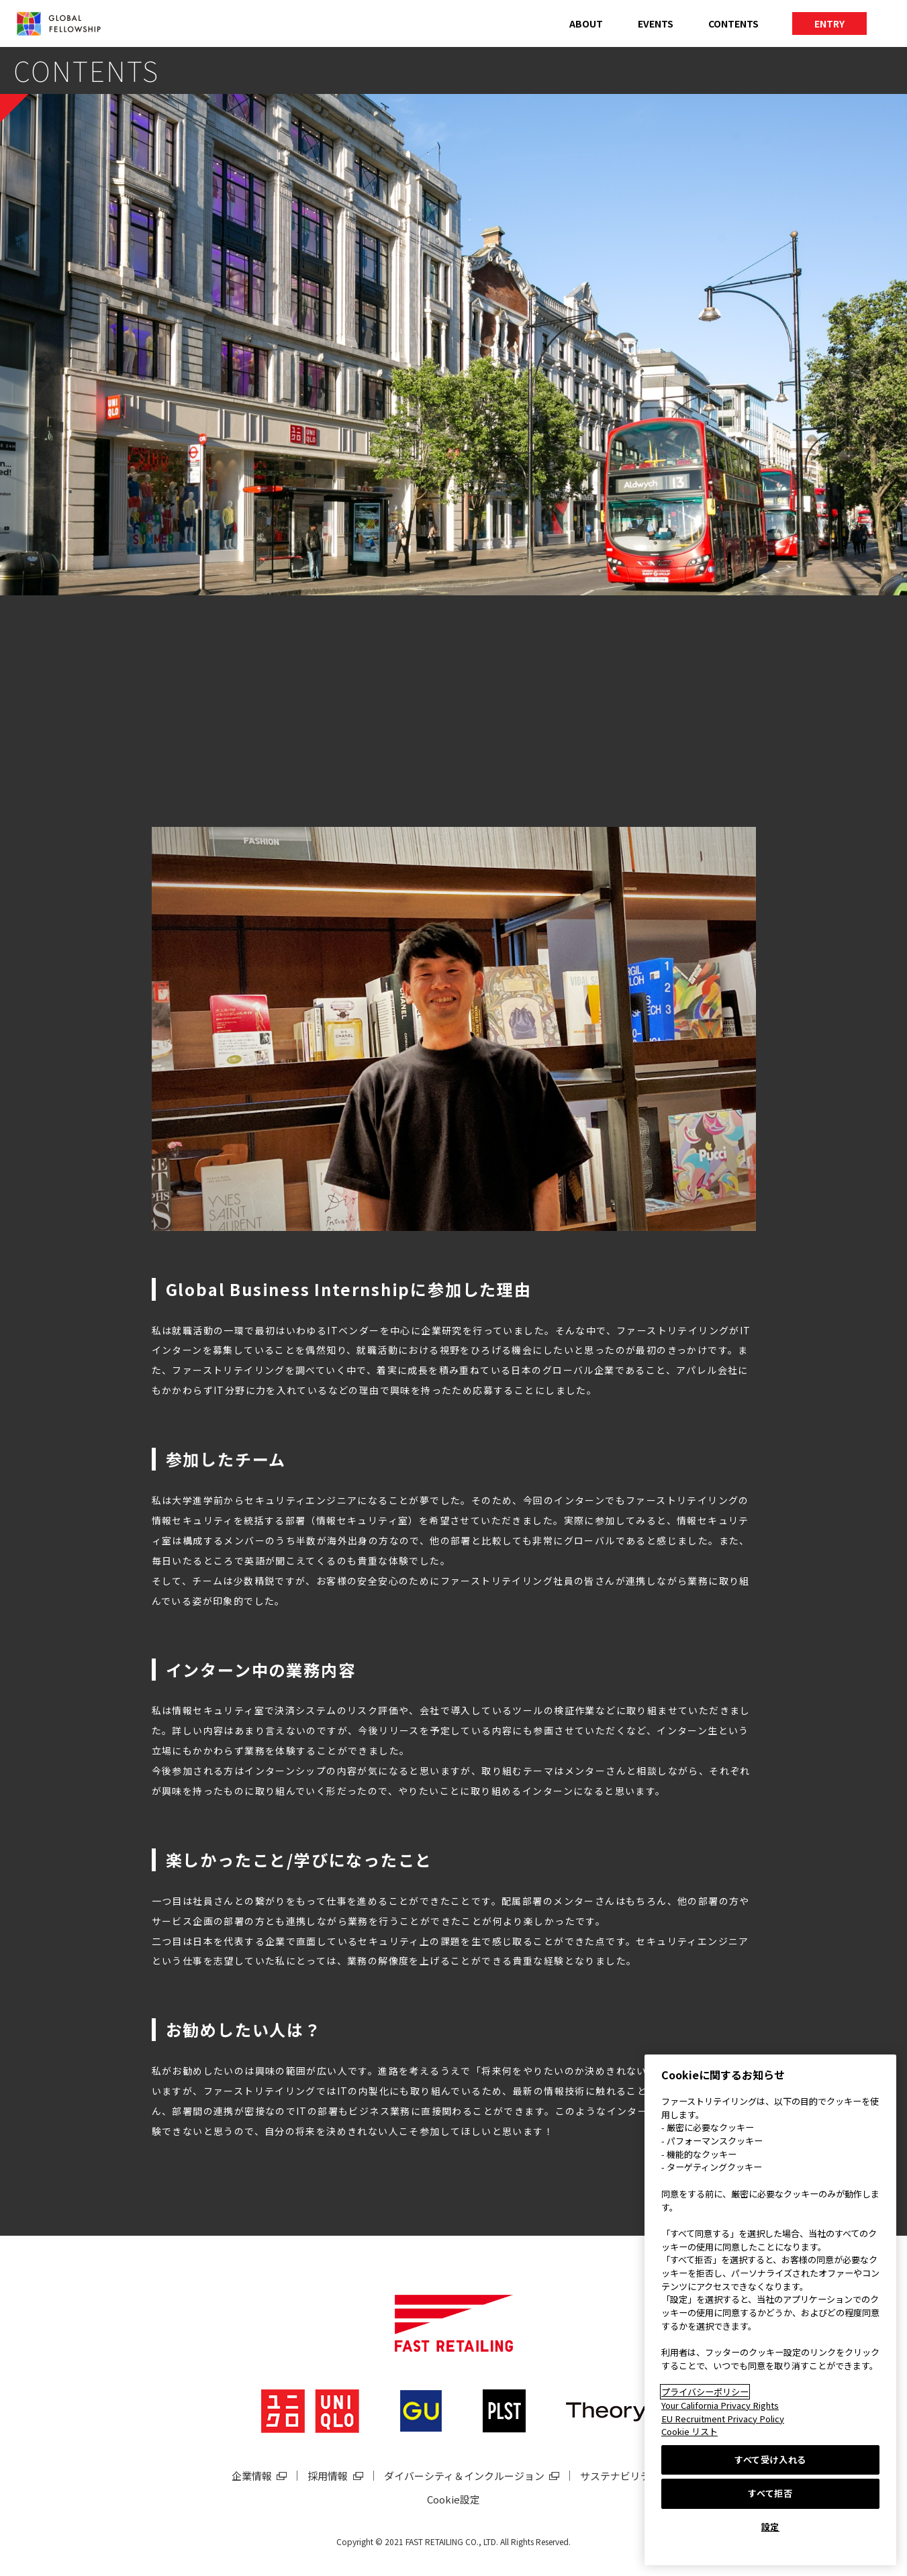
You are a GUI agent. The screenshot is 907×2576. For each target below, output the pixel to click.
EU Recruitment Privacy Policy (722, 2418)
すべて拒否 (770, 2493)
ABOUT (586, 23)
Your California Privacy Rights (720, 2405)
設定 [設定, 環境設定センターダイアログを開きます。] (770, 2526)
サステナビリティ (620, 2476)
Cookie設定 (453, 2499)
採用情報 (327, 2476)
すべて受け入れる (770, 2459)
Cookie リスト (689, 2431)
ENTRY (829, 23)
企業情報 (252, 2476)
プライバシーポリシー (705, 2391)
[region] (770, 2309)
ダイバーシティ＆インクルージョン (464, 2476)
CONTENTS (733, 23)
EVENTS (655, 23)
